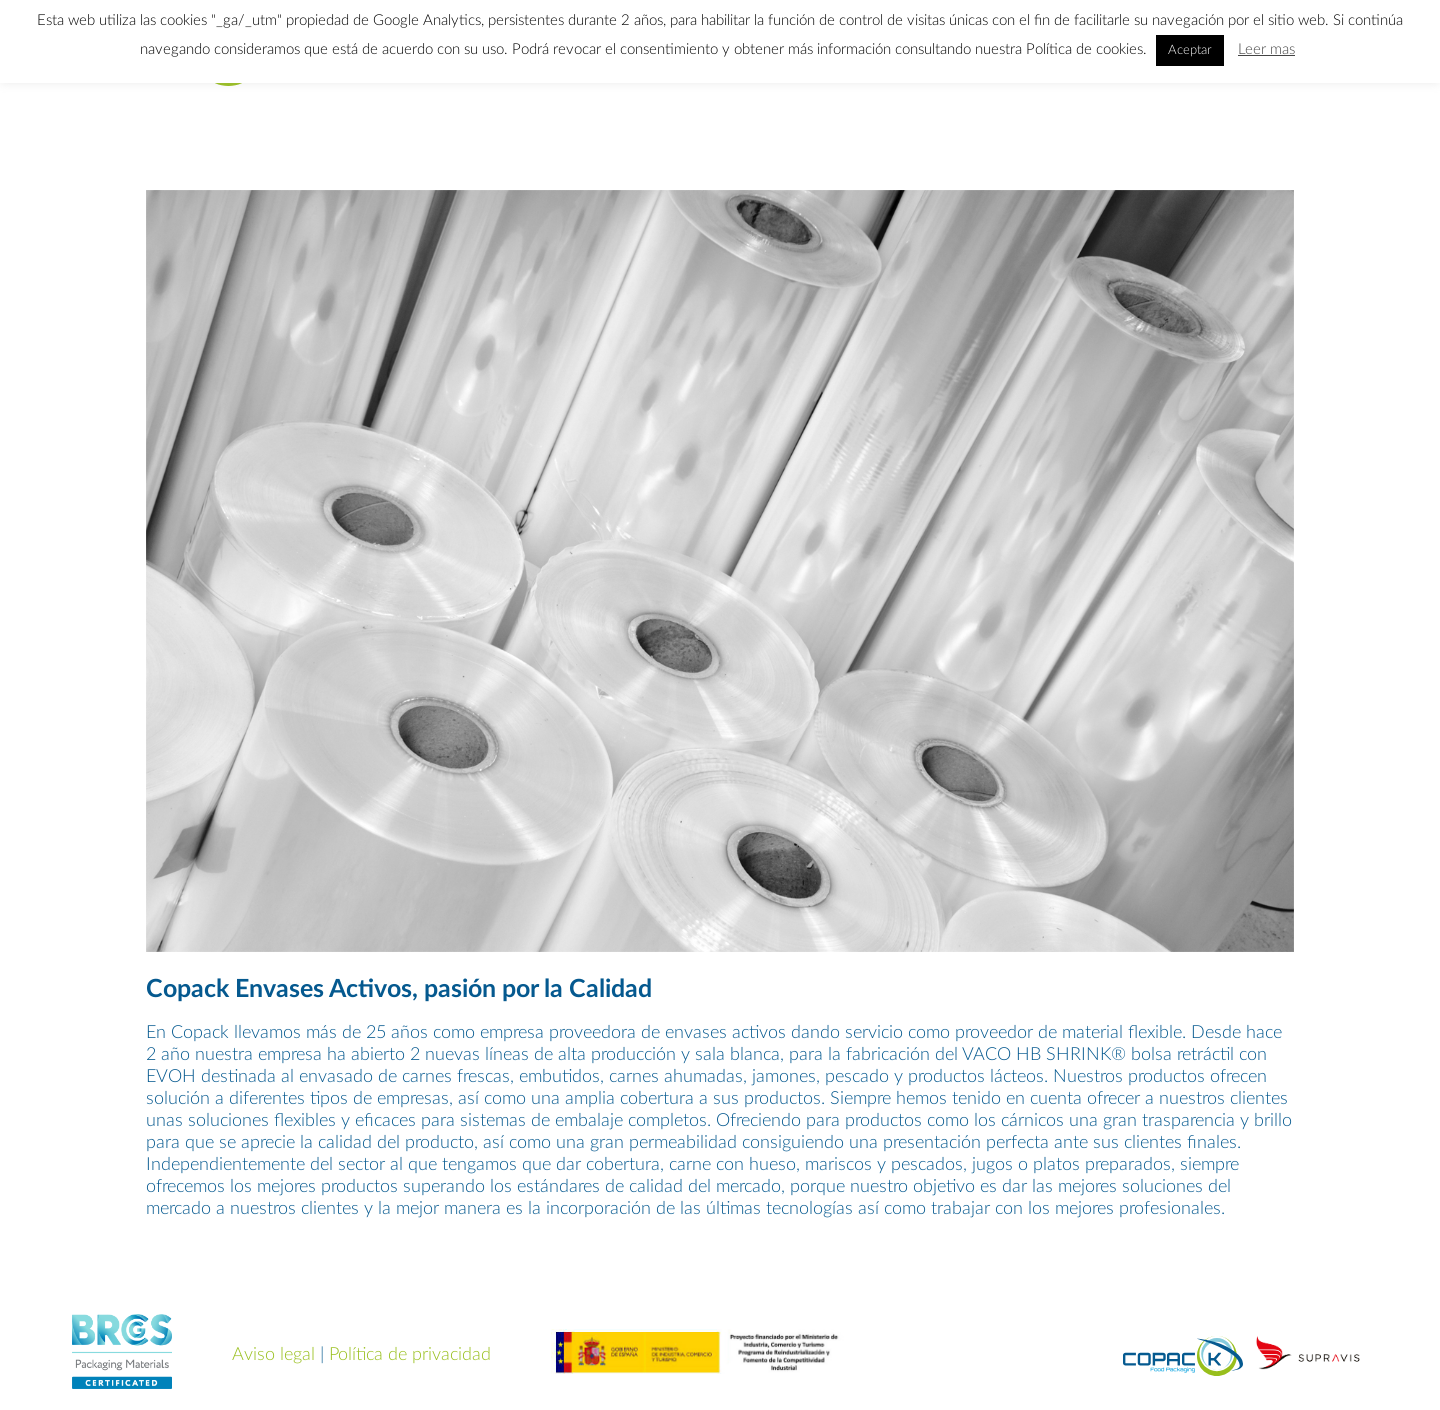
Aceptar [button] (1190, 50)
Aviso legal (273, 1355)
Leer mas (1266, 49)
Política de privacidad (410, 1355)
